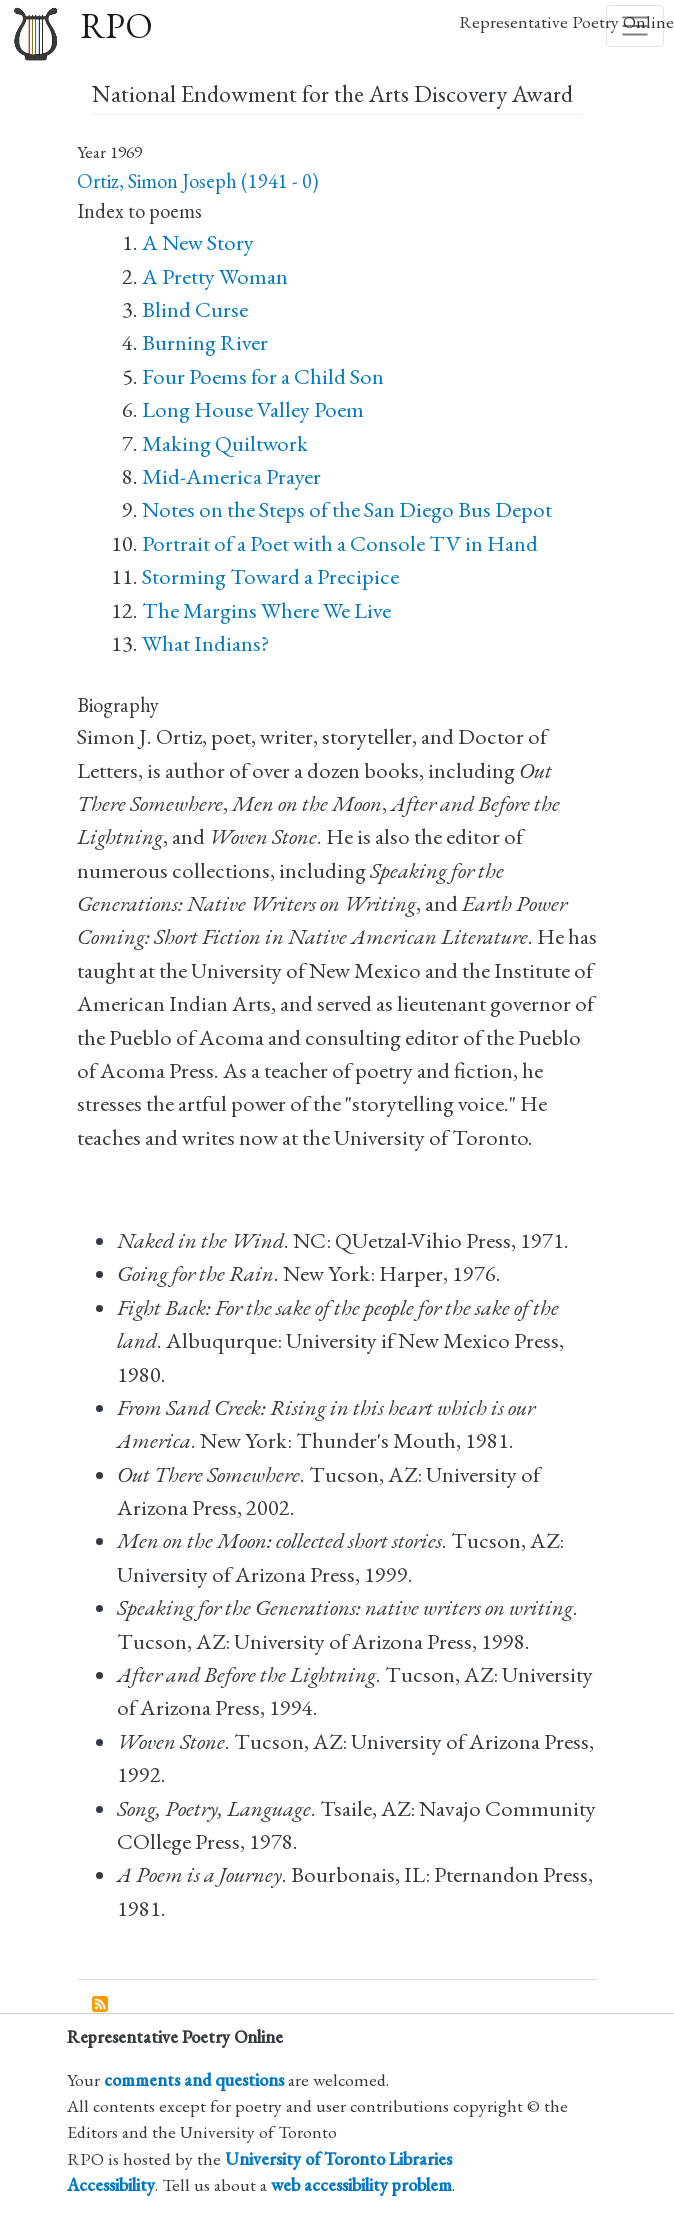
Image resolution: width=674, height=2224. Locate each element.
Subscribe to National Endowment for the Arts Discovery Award (101, 2005)
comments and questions (194, 2079)
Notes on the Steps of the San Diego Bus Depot (347, 509)
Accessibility (111, 2184)
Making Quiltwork (225, 443)
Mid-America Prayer (231, 476)
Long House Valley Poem (253, 409)
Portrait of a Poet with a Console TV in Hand (340, 543)
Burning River (205, 342)
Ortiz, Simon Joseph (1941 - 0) (197, 181)
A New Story (198, 242)
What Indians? (205, 643)
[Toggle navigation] (635, 26)
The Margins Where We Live (266, 610)
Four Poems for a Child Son (263, 376)
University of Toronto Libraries (338, 2158)
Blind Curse (195, 309)
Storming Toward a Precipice (270, 576)
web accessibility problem (361, 2184)
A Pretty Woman (215, 276)
